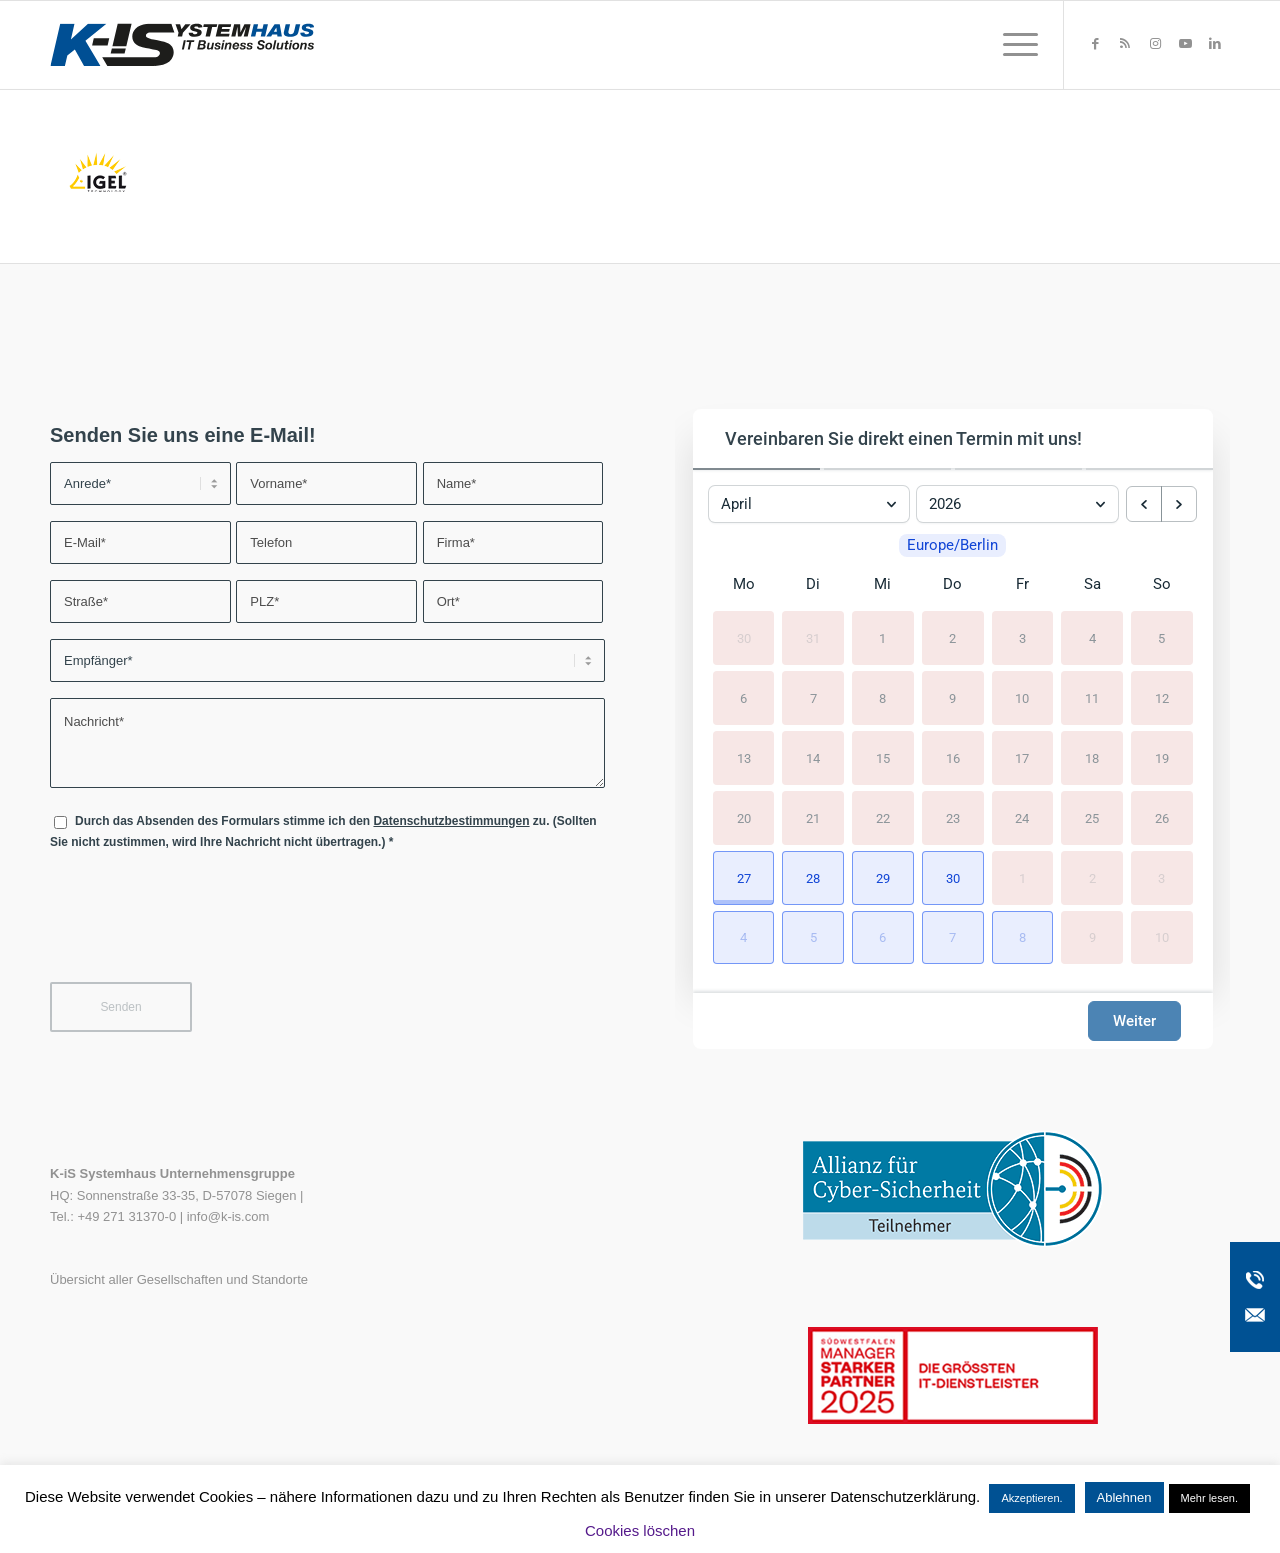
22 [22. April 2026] (883, 818)
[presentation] (202, 929)
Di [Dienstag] (813, 585)
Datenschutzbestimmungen (451, 821)
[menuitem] (1014, 45)
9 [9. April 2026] (952, 698)
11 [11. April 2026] (1092, 698)
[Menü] (1014, 45)
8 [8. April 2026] (882, 698)
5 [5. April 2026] (1161, 638)
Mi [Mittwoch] (882, 585)
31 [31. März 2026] (813, 638)
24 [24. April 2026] (1022, 818)
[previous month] (1144, 504)
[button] (744, 878)
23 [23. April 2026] (953, 818)
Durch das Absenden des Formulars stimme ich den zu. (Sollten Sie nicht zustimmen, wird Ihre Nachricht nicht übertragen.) (323, 831)
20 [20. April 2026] (744, 818)
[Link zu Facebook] (1095, 44)
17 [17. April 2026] (1022, 758)
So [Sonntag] (1162, 585)
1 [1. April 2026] (882, 638)
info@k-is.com (228, 1216)
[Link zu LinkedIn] (1215, 44)
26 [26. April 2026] (1162, 818)
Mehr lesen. (1209, 1498)
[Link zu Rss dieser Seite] (1125, 44)
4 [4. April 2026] (1092, 638)
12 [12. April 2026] (1162, 698)
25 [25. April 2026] (1092, 818)
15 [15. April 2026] (883, 758)
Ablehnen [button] (1124, 1497)
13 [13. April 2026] (744, 758)
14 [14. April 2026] (813, 758)
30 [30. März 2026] (744, 638)
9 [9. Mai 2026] (1092, 937)
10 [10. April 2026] (1022, 698)
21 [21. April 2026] (813, 818)
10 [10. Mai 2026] (1162, 937)
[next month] (1179, 504)
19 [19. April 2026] (1162, 758)
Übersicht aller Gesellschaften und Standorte (179, 1279)
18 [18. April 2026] (1092, 758)
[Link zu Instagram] (1155, 44)
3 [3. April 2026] (1022, 638)
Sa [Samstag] (1092, 585)
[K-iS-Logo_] (182, 45)
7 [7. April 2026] (813, 698)
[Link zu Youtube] (1185, 44)
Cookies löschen (640, 1530)
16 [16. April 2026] (953, 758)
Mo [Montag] (744, 585)
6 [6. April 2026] (743, 698)
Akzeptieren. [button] (1031, 1498)
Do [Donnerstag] (952, 585)
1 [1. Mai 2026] (1022, 877)
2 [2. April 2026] (952, 638)
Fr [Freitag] (1022, 585)
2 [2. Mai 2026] (1092, 877)
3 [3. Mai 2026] (1161, 877)
